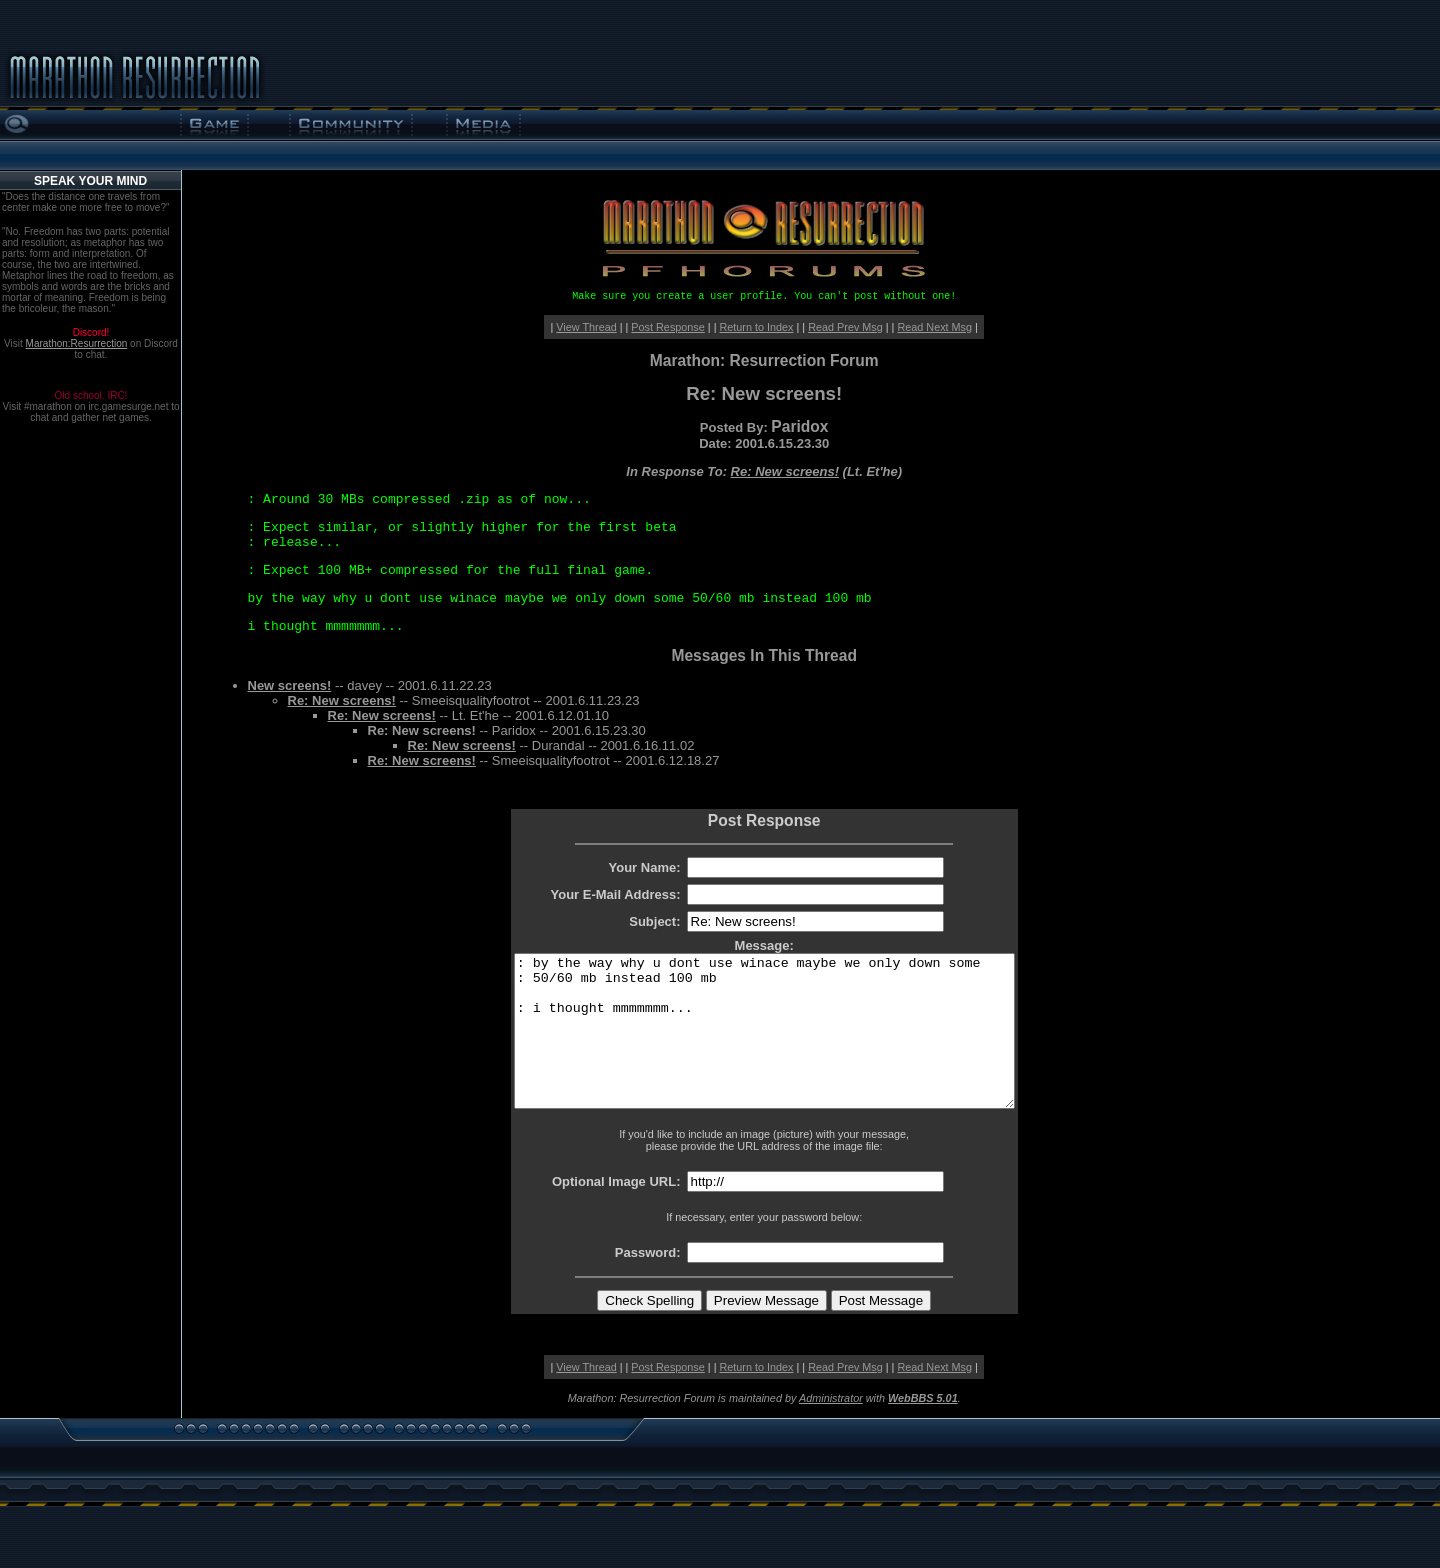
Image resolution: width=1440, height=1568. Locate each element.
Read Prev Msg (845, 327)
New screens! (290, 685)
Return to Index (756, 327)
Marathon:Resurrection (77, 343)
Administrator (831, 1428)
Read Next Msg (934, 327)
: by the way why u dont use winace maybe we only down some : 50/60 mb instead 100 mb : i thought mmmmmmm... (764, 1046)
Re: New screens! (785, 471)
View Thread (586, 327)
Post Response (667, 327)
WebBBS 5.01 (923, 1428)
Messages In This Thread (763, 655)
